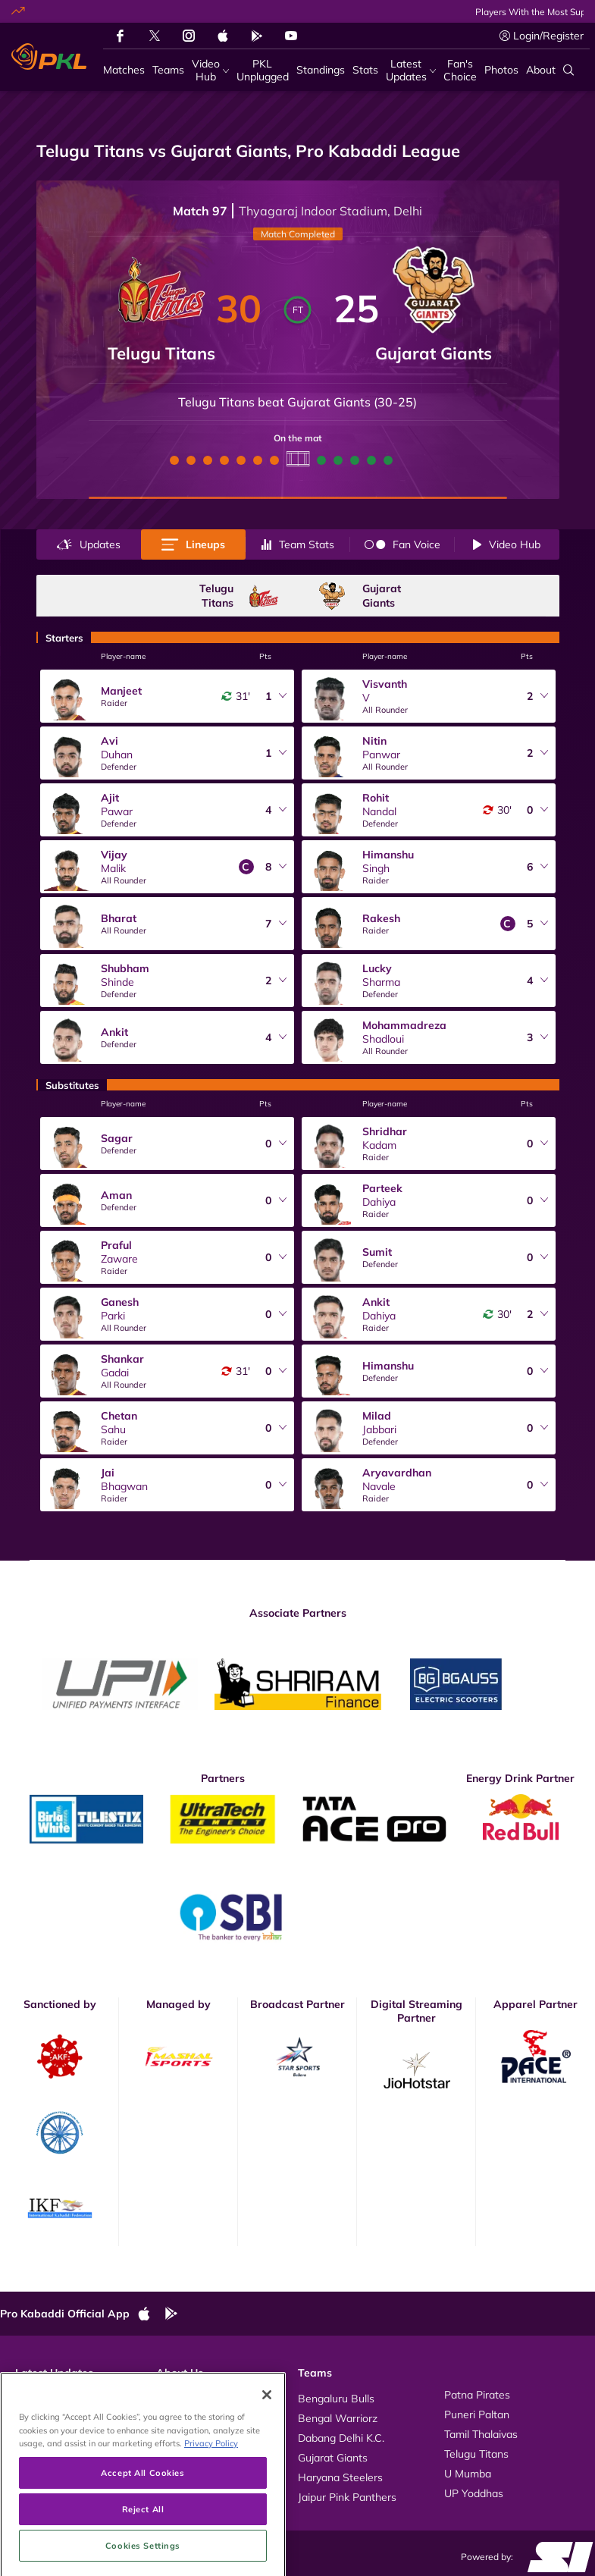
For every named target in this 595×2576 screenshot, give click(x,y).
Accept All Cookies (142, 2534)
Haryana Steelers (340, 2477)
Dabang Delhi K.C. (341, 2438)
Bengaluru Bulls (336, 2398)
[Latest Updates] (411, 70)
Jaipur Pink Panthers (347, 2497)
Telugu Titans (476, 2454)
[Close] (266, 2456)
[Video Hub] (210, 70)
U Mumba (467, 2473)
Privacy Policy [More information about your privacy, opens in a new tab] (211, 2504)
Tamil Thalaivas (481, 2434)
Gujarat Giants (333, 2458)
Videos (32, 2395)
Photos (32, 2414)
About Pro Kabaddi (202, 2395)
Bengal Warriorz (337, 2418)
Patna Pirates (477, 2395)
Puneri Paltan (476, 2414)
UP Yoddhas (473, 2493)
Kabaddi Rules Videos (209, 2414)
